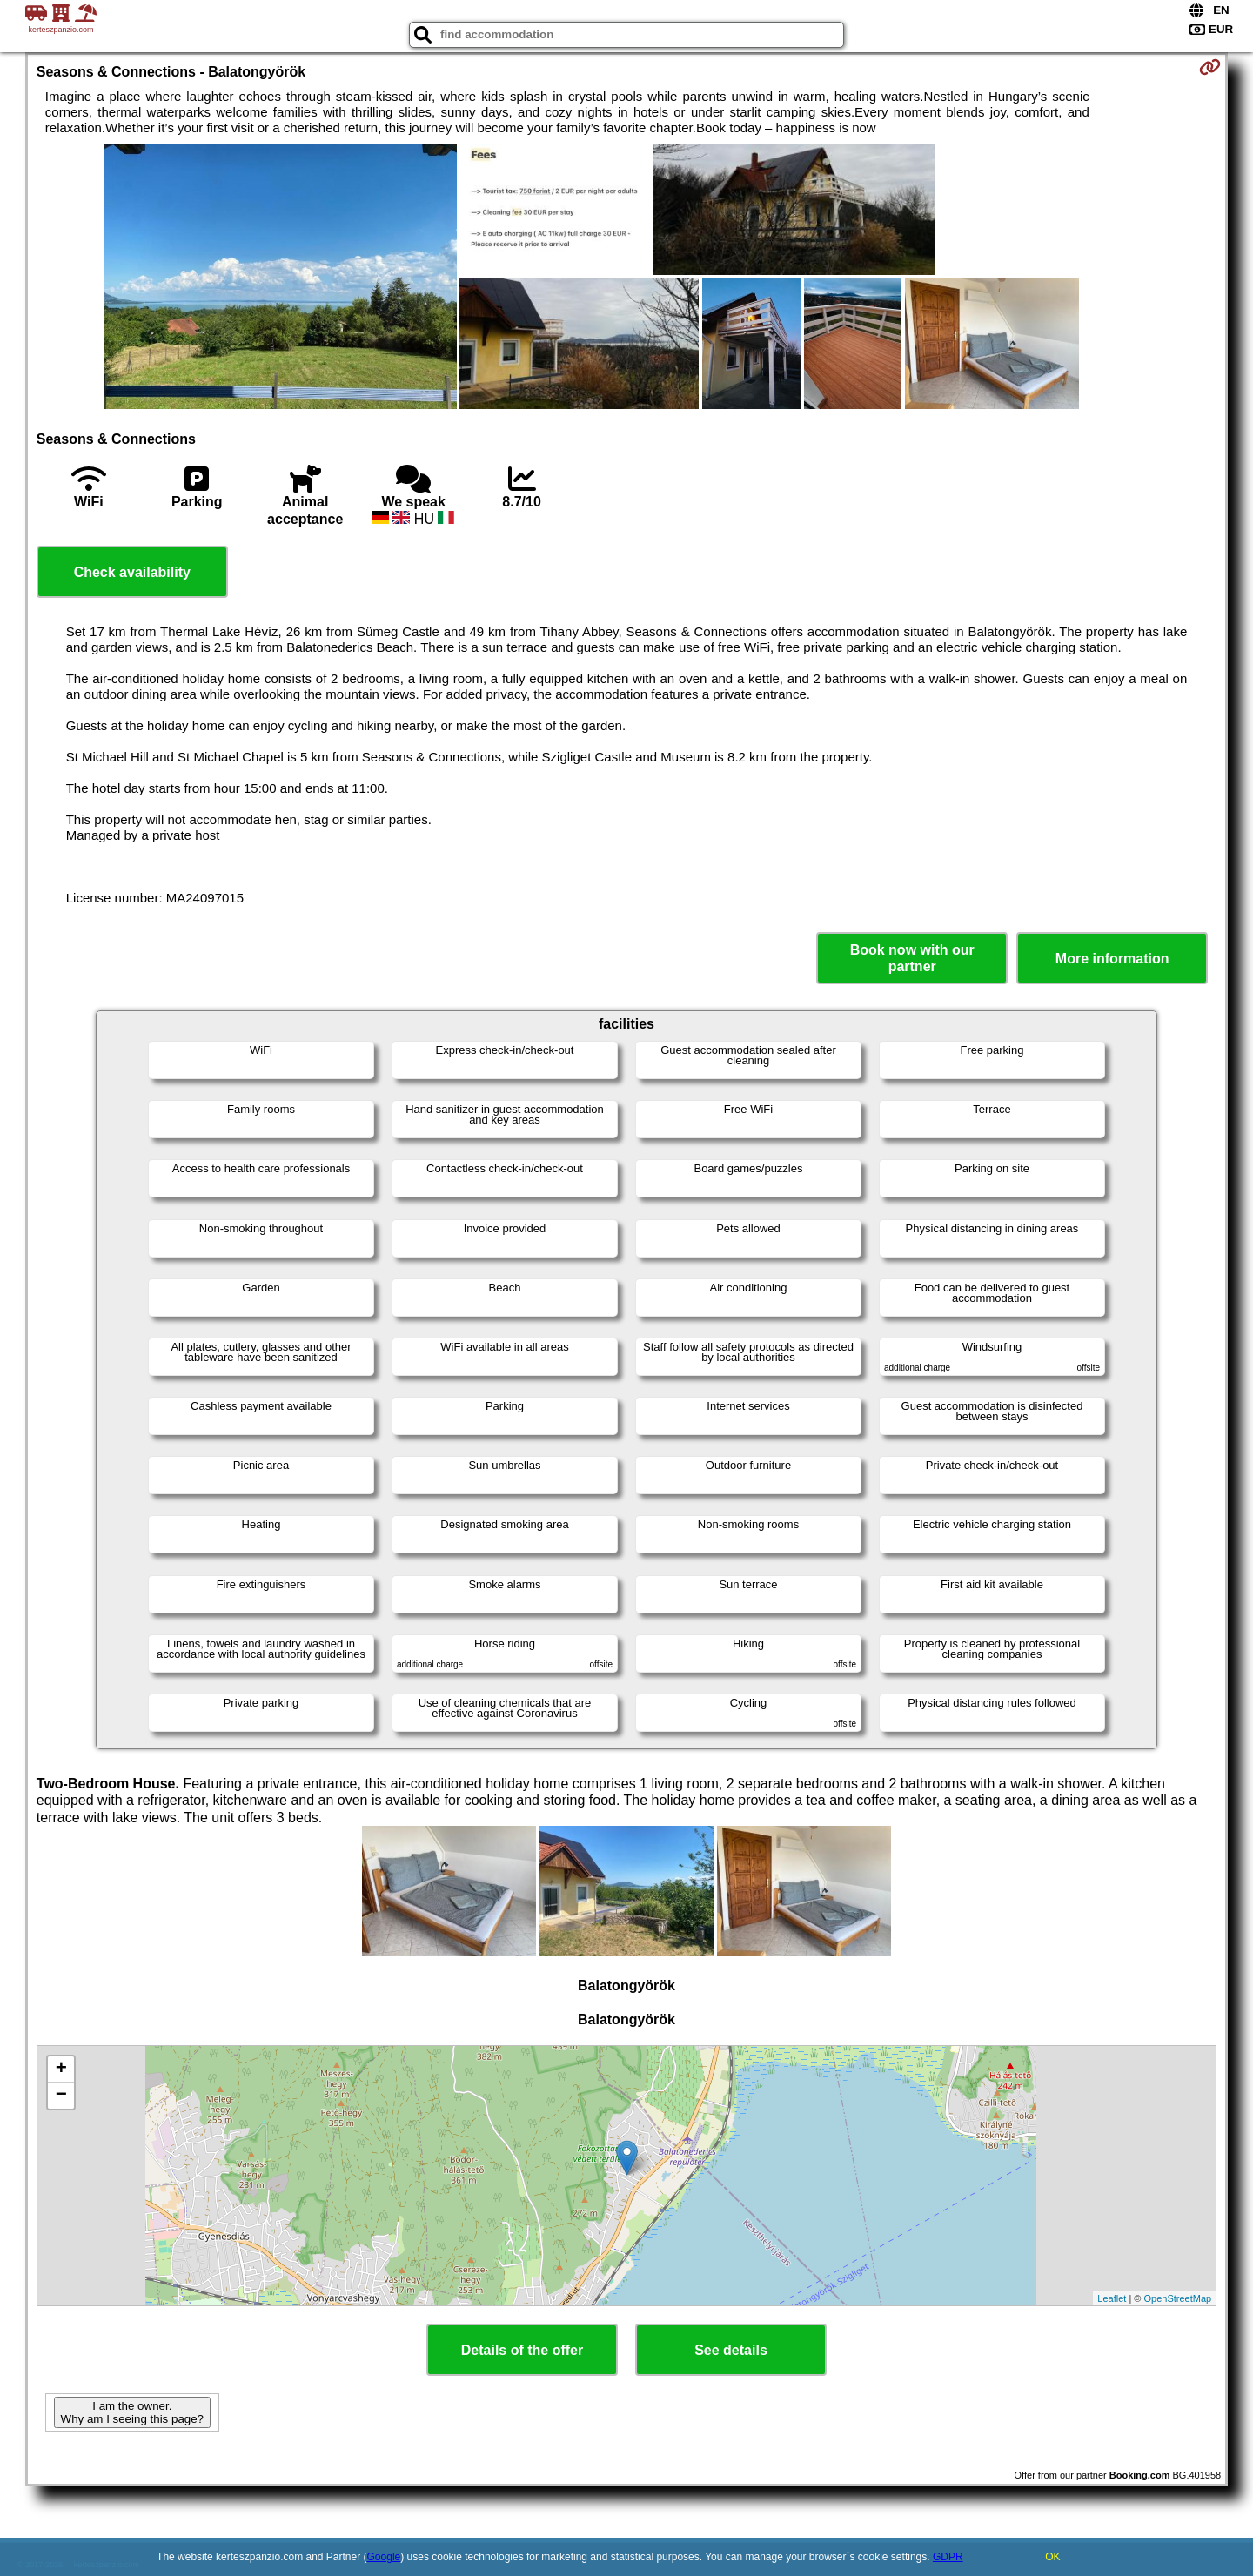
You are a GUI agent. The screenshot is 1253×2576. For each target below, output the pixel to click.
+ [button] (61, 2069)
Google (384, 2557)
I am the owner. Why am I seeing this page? (132, 2412)
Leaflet (1111, 2298)
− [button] (61, 2096)
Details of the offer (522, 2350)
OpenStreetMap (1178, 2298)
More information (1112, 958)
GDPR (948, 2557)
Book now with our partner (912, 958)
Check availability (132, 572)
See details (730, 2350)
